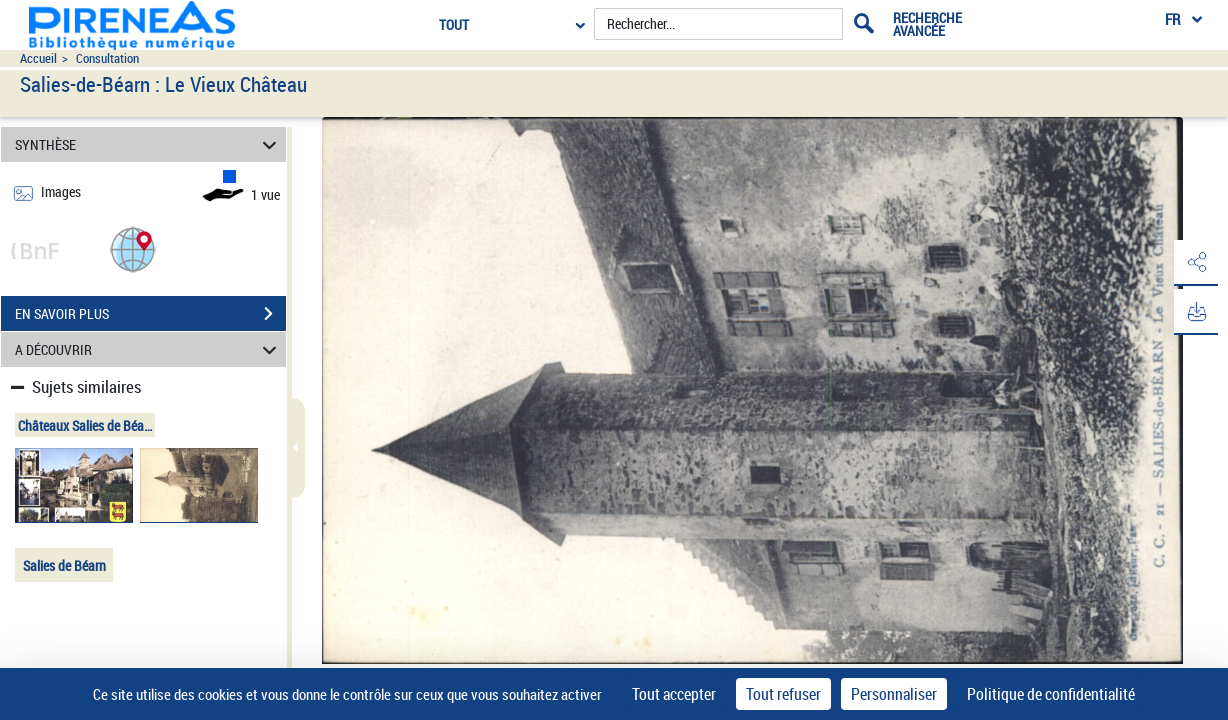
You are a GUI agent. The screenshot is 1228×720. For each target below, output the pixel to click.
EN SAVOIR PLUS (150, 314)
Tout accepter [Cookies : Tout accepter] (674, 694)
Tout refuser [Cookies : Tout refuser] (783, 694)
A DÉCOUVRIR (149, 349)
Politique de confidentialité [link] (1051, 694)
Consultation (107, 58)
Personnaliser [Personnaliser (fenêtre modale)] (894, 694)
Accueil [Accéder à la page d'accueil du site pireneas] (38, 58)
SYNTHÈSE (149, 144)
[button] (133, 248)
